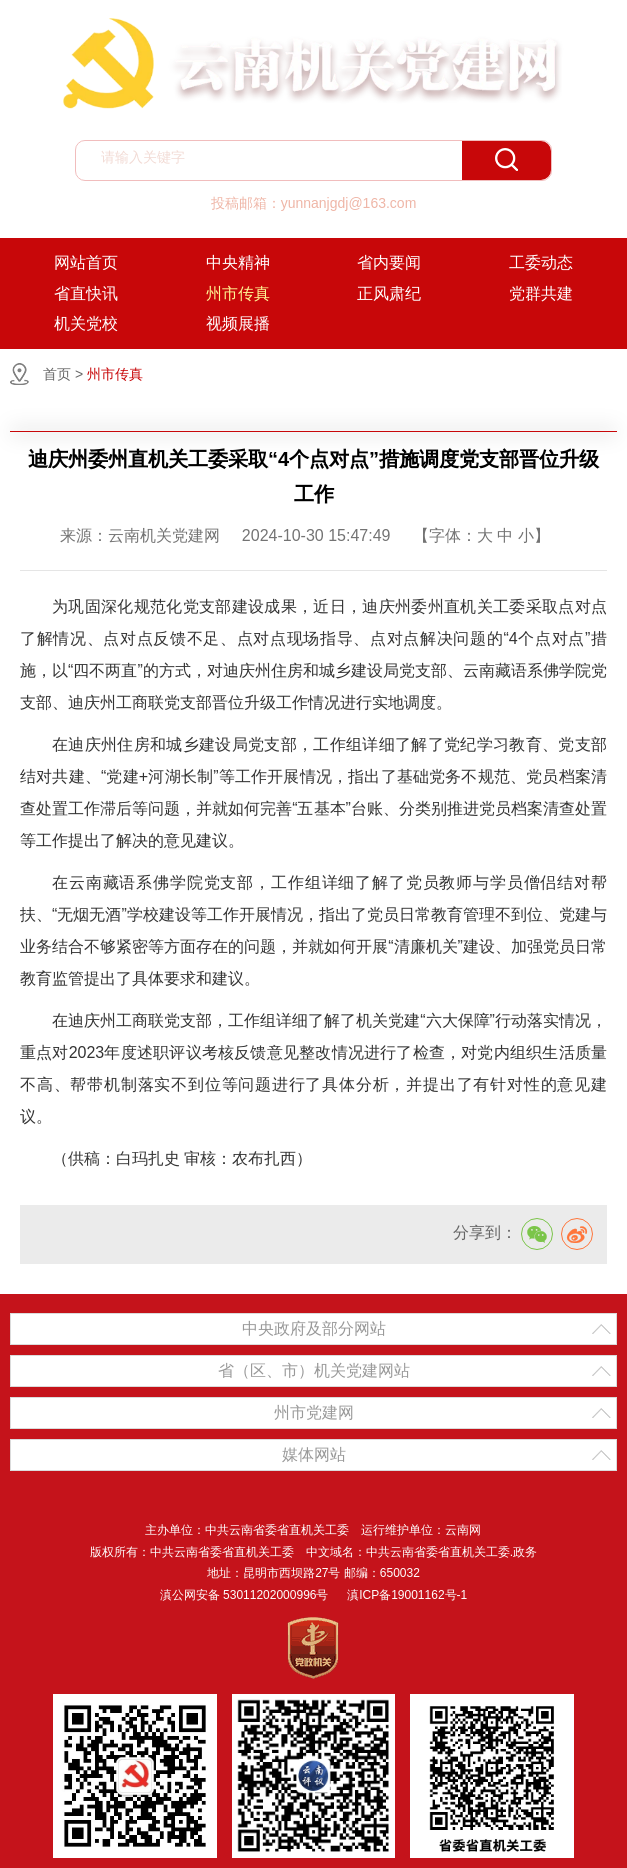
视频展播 (238, 323)
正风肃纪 (389, 293)
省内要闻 (389, 262)
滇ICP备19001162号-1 (407, 1595)
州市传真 (238, 293)
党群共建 (541, 293)
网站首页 (86, 262)
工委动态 (541, 262)
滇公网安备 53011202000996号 (244, 1595)
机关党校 (86, 323)
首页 (57, 374)
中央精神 (238, 262)
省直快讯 (86, 293)
